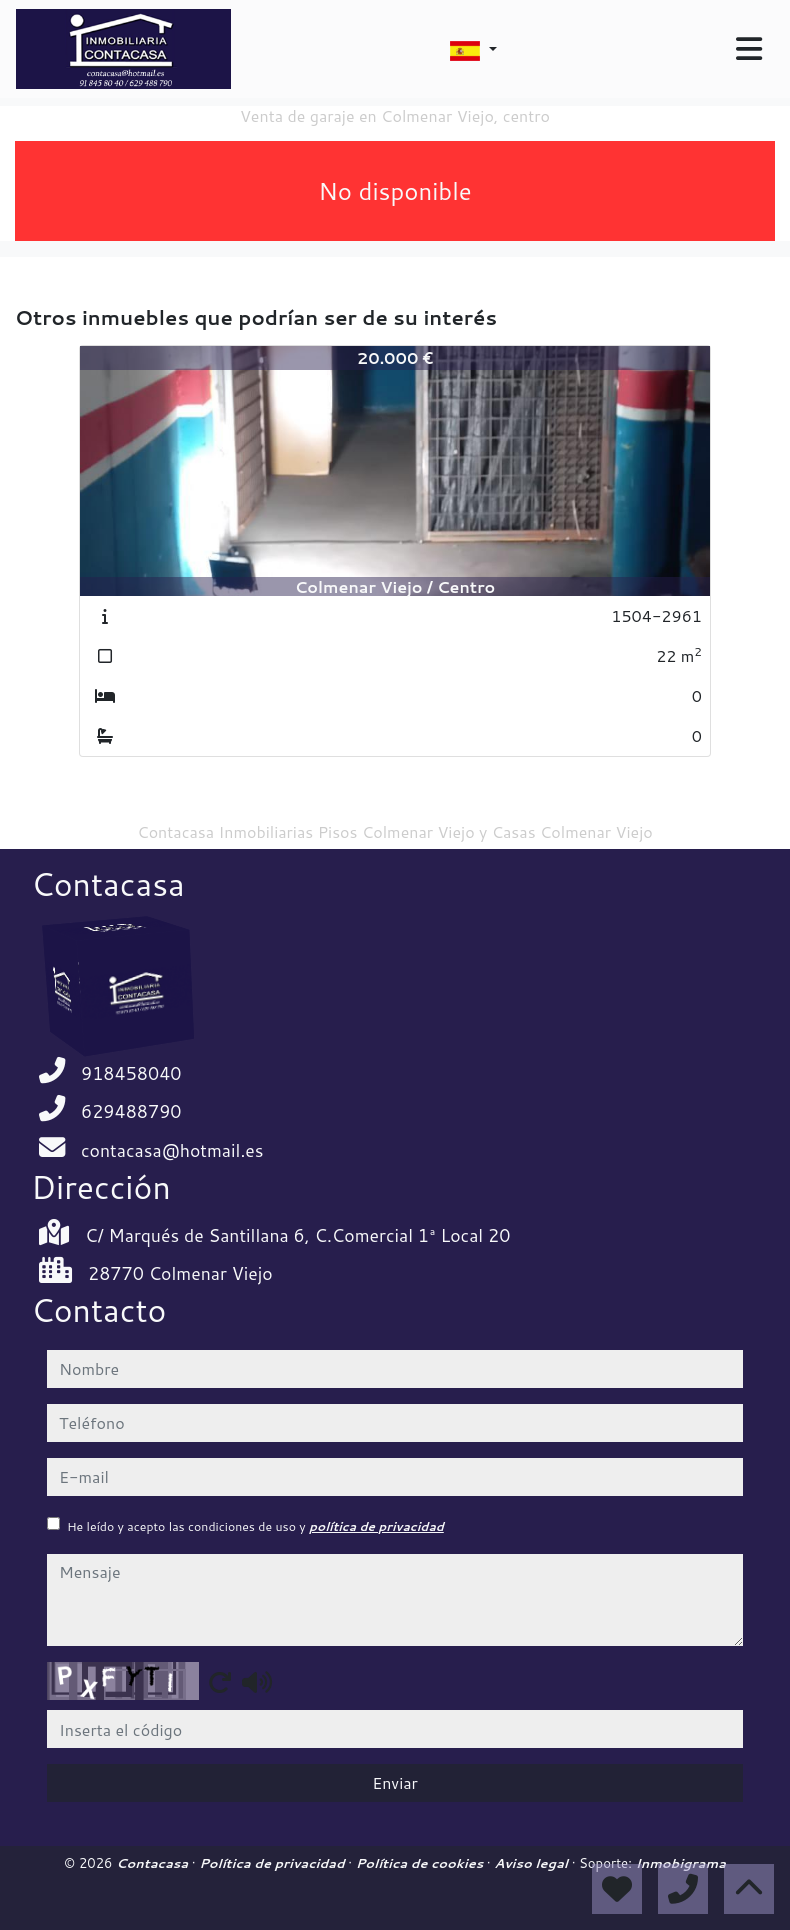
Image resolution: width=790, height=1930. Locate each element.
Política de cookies (421, 1863)
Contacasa (154, 1863)
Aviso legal (532, 1863)
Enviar (395, 1782)
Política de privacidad (273, 1863)
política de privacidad (376, 1526)
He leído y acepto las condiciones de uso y (255, 1526)
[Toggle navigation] (749, 49)
